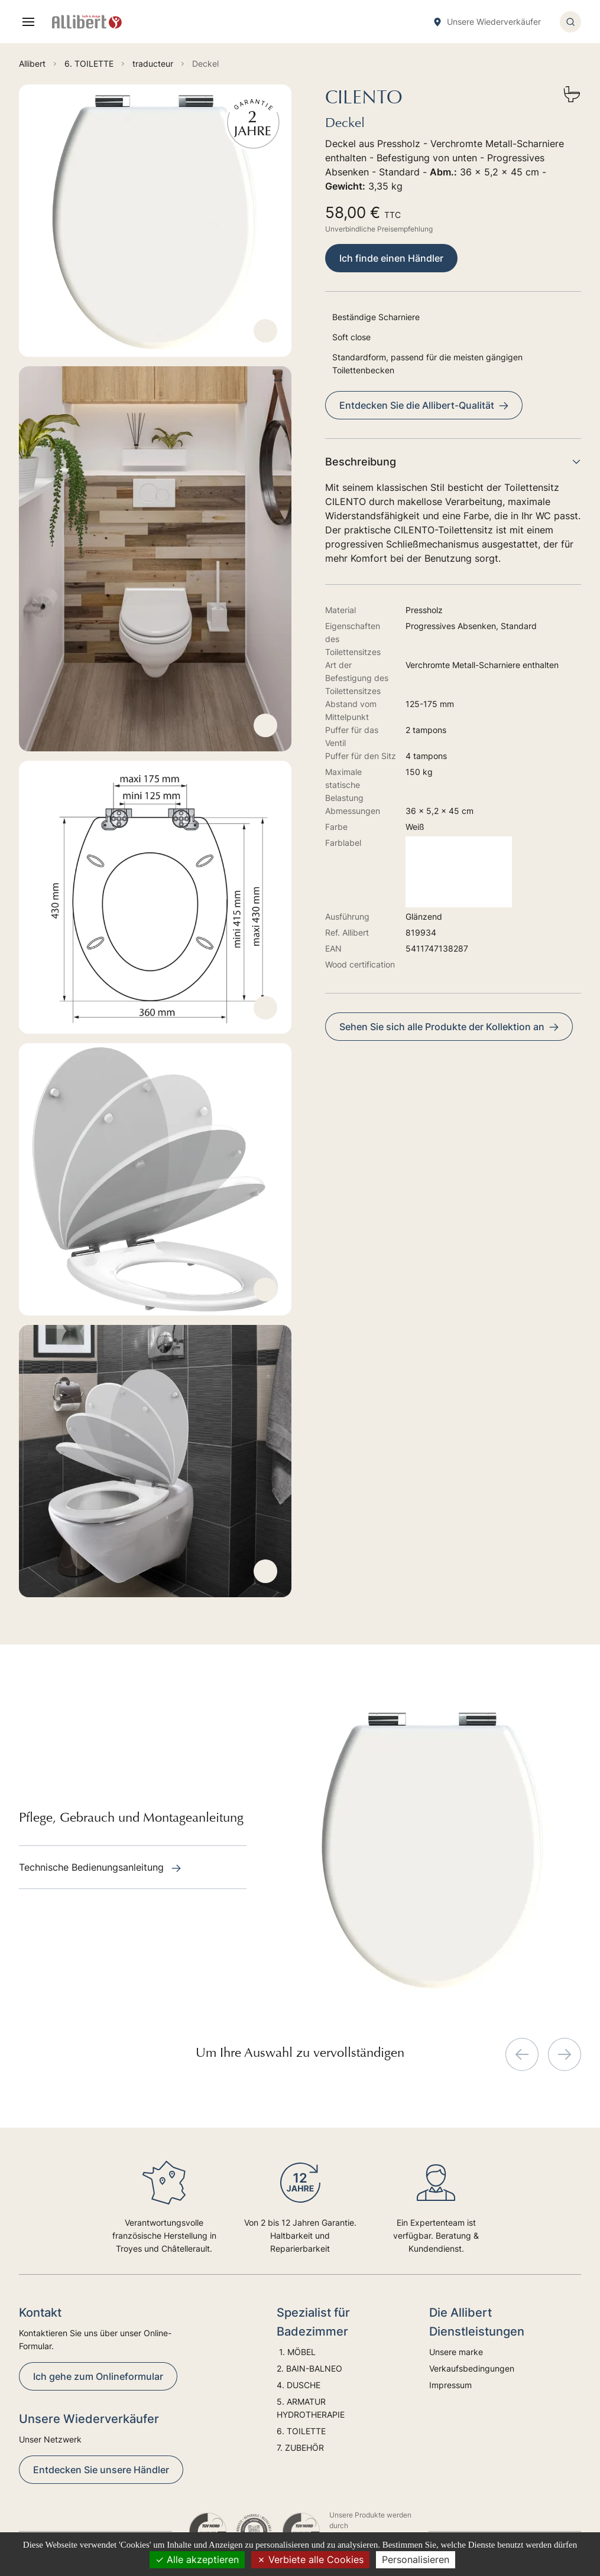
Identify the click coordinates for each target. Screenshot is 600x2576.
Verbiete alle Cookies (310, 2559)
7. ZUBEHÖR (300, 2448)
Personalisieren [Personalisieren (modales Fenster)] (415, 2559)
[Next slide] (564, 2054)
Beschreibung (453, 461)
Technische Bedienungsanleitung (100, 1867)
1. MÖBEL (296, 2352)
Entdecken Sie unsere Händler (101, 2470)
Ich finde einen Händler (391, 258)
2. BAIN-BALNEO (309, 2368)
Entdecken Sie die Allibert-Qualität (423, 405)
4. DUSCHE (300, 2385)
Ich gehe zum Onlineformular (98, 2376)
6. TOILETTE (301, 2431)
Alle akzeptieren (197, 2559)
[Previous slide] (522, 2054)
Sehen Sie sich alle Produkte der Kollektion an (449, 1027)
